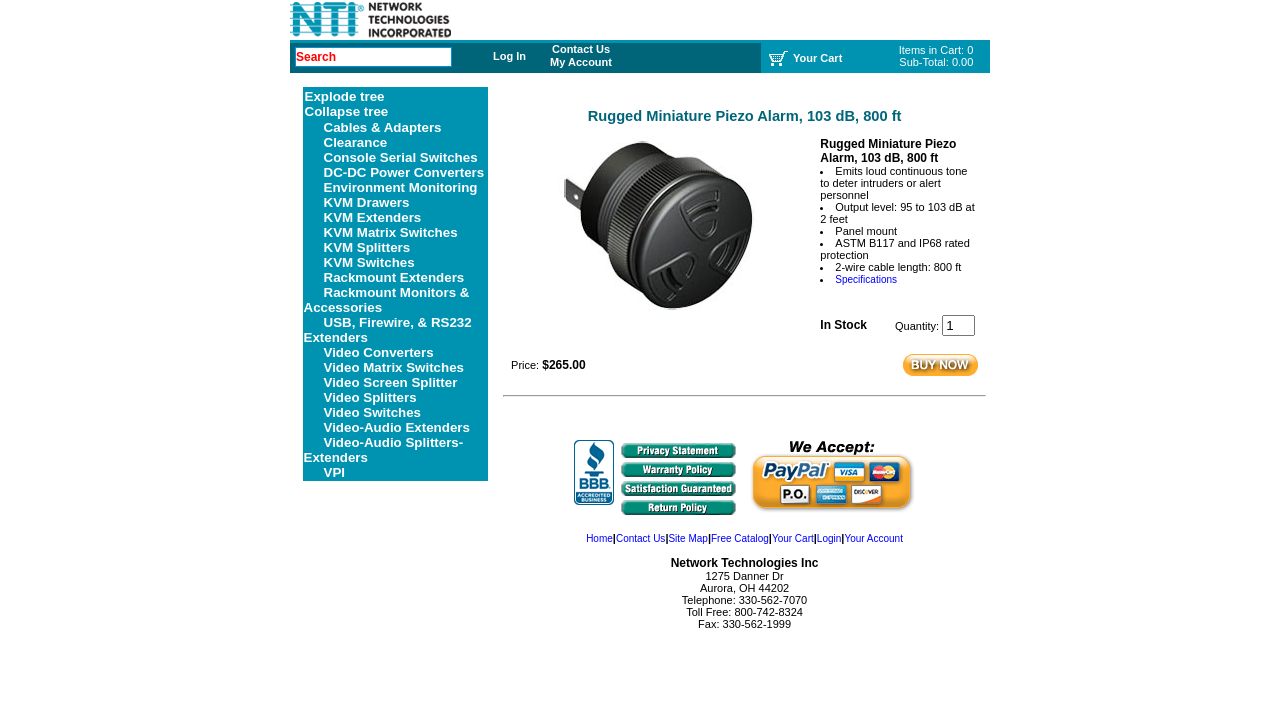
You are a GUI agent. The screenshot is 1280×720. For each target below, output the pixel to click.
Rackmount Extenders (394, 277)
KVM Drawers (367, 202)
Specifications (866, 279)
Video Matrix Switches (394, 367)
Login (829, 538)
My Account (581, 62)
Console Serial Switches (401, 157)
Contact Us (581, 49)
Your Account (873, 538)
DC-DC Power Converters (404, 172)
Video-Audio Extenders (397, 427)
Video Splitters (370, 397)
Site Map (687, 538)
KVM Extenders (373, 217)
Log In (509, 56)
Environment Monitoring (401, 187)
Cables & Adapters (383, 127)
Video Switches (373, 412)
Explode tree (345, 96)
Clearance (356, 142)
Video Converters (379, 352)
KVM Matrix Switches (391, 232)
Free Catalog (740, 538)
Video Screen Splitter (391, 382)
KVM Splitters (367, 247)
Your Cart (793, 538)
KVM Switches (369, 262)
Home (599, 538)
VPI (334, 472)
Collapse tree (347, 111)
